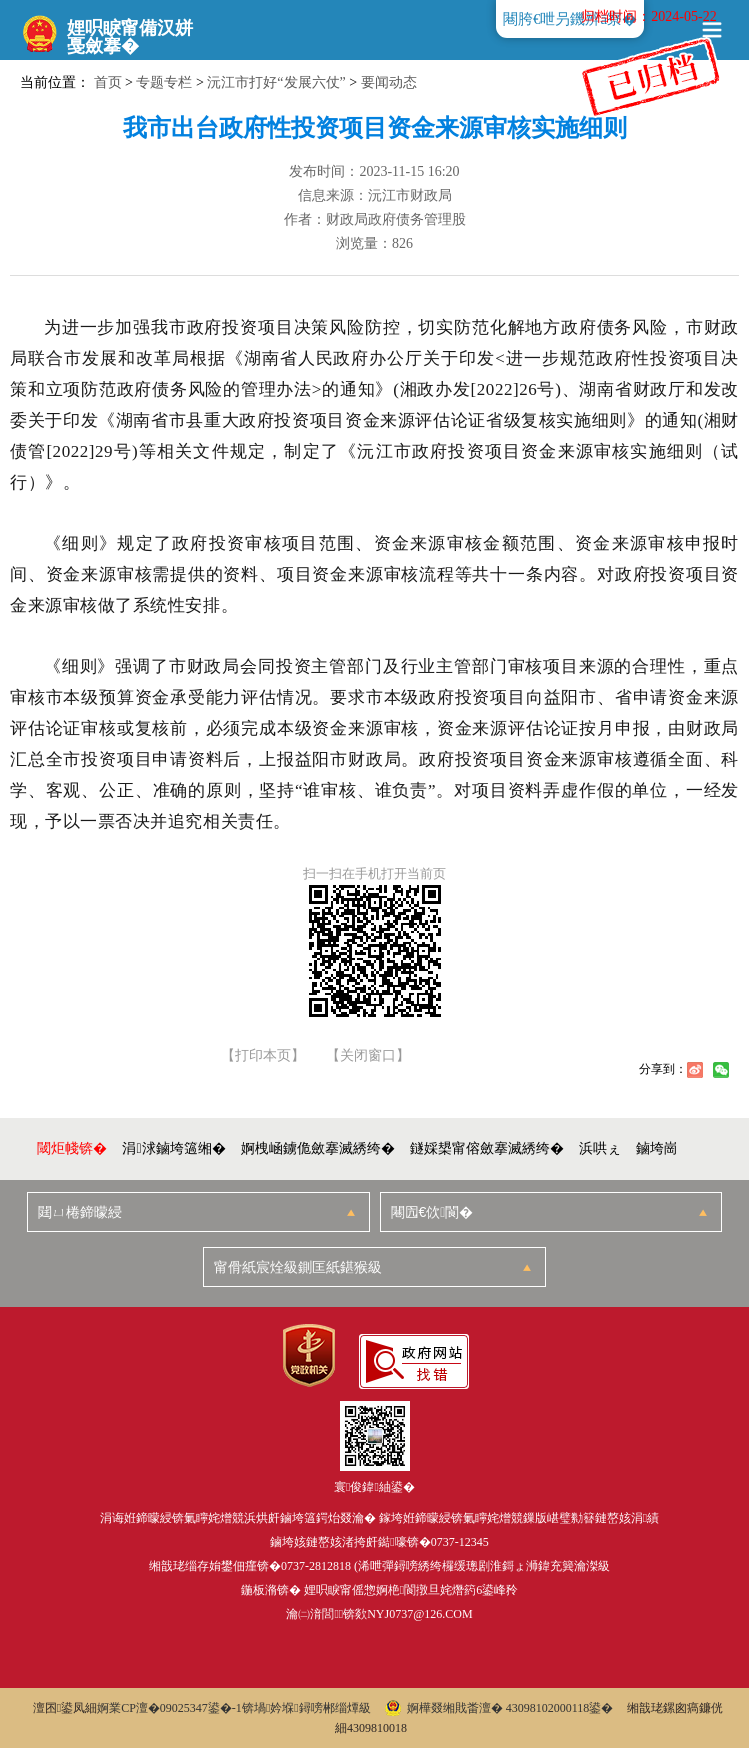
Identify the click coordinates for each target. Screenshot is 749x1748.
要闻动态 (389, 82)
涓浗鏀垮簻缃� (173, 1148)
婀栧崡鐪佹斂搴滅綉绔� (318, 1148)
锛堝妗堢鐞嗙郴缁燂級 (306, 1708)
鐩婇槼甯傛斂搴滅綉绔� (487, 1148)
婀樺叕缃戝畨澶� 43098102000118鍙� (499, 1708)
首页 (108, 82)
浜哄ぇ (600, 1148)
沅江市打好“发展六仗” (276, 82)
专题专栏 (164, 82)
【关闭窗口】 (368, 1056)
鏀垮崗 (657, 1148)
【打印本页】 (263, 1056)
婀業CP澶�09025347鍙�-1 (169, 1708)
